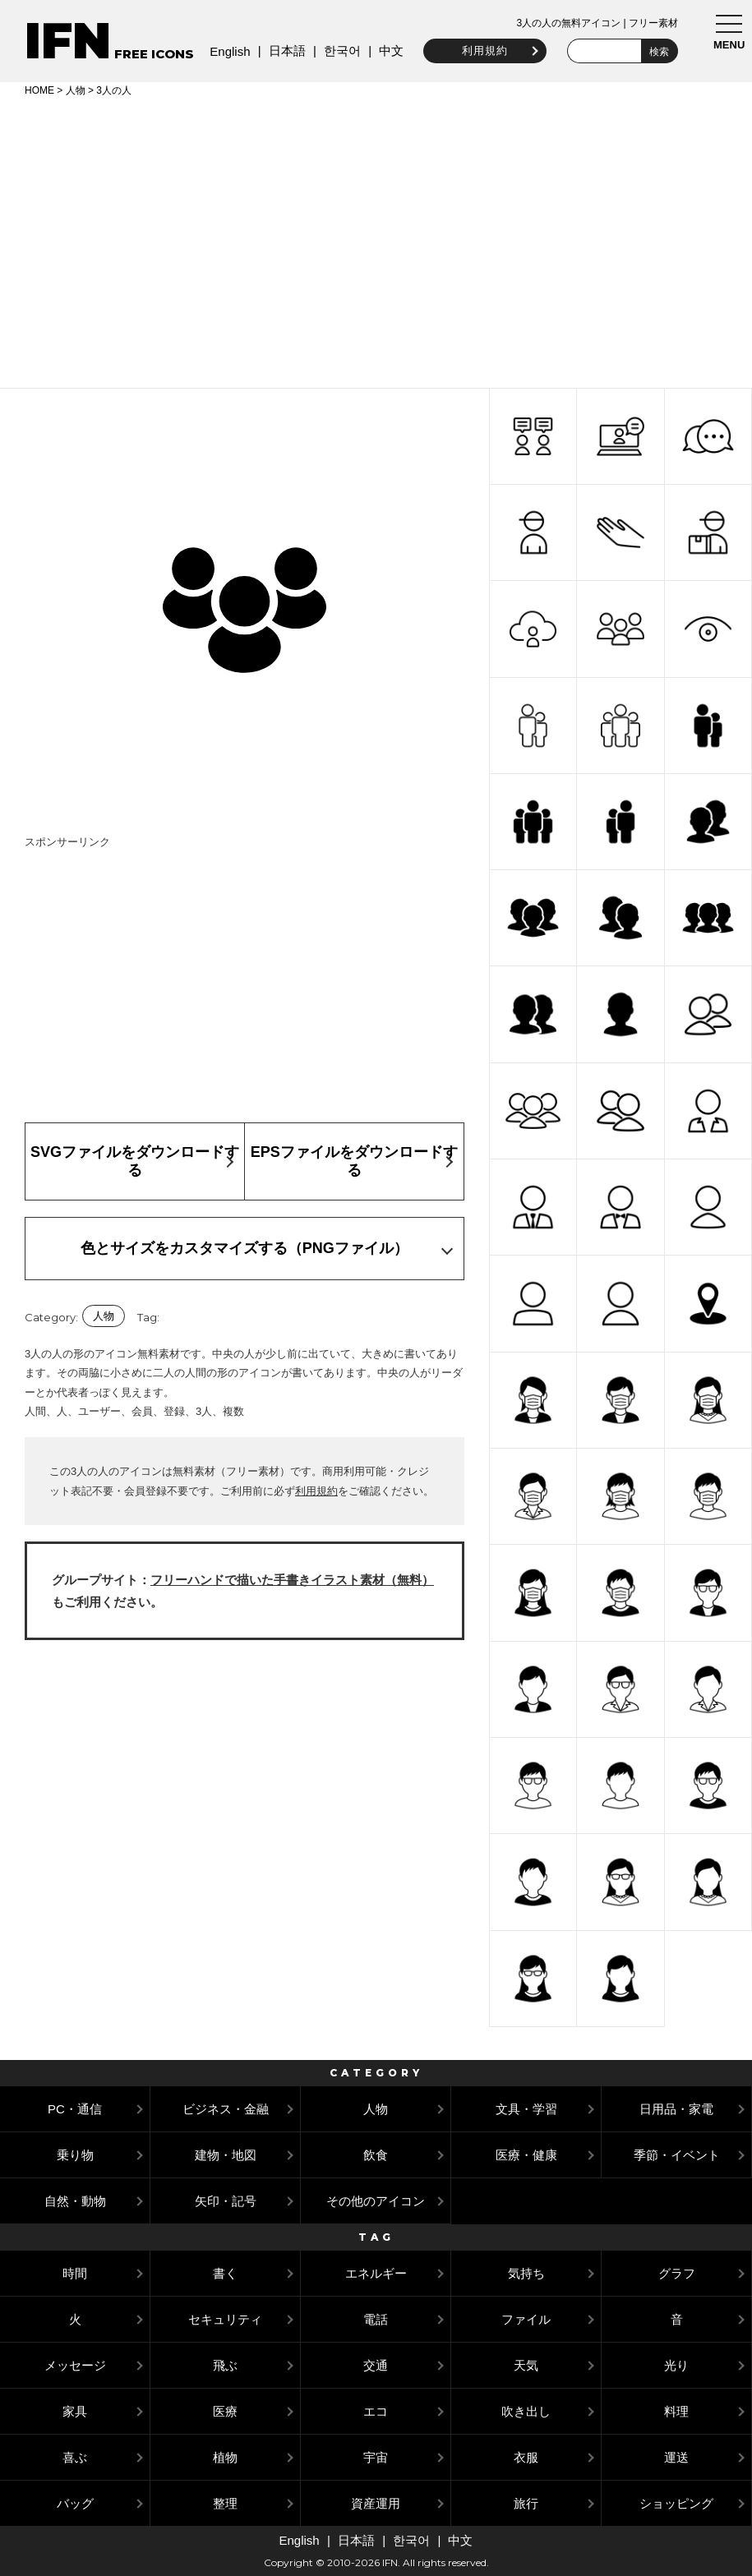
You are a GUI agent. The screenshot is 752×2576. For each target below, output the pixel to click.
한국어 (334, 51)
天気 (526, 2365)
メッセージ (75, 2365)
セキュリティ (225, 2319)
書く (225, 2273)
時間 (74, 2273)
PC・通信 (75, 2109)
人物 (75, 90)
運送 (676, 2457)
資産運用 (375, 2503)
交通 (375, 2365)
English (222, 51)
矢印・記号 (225, 2201)
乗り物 (75, 2155)
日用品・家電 (676, 2109)
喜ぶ (74, 2457)
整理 (225, 2503)
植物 (225, 2457)
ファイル (526, 2319)
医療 (225, 2411)
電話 (375, 2319)
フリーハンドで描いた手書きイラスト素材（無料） (292, 1580)
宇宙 (375, 2457)
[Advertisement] (376, 240)
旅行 (526, 2503)
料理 (676, 2411)
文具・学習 (526, 2109)
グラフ (676, 2273)
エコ (375, 2411)
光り (676, 2365)
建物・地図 (225, 2155)
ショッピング (676, 2503)
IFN (68, 41)
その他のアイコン (375, 2201)
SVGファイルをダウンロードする (134, 1161)
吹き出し (526, 2411)
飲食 (375, 2155)
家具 (74, 2411)
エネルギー (376, 2273)
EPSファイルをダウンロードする (354, 1161)
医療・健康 (526, 2155)
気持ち (526, 2273)
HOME (39, 90)
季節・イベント (677, 2155)
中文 (383, 51)
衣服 (526, 2457)
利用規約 (477, 50)
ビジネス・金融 (225, 2109)
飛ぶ (225, 2365)
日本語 (279, 51)
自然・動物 (75, 2201)
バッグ (75, 2503)
